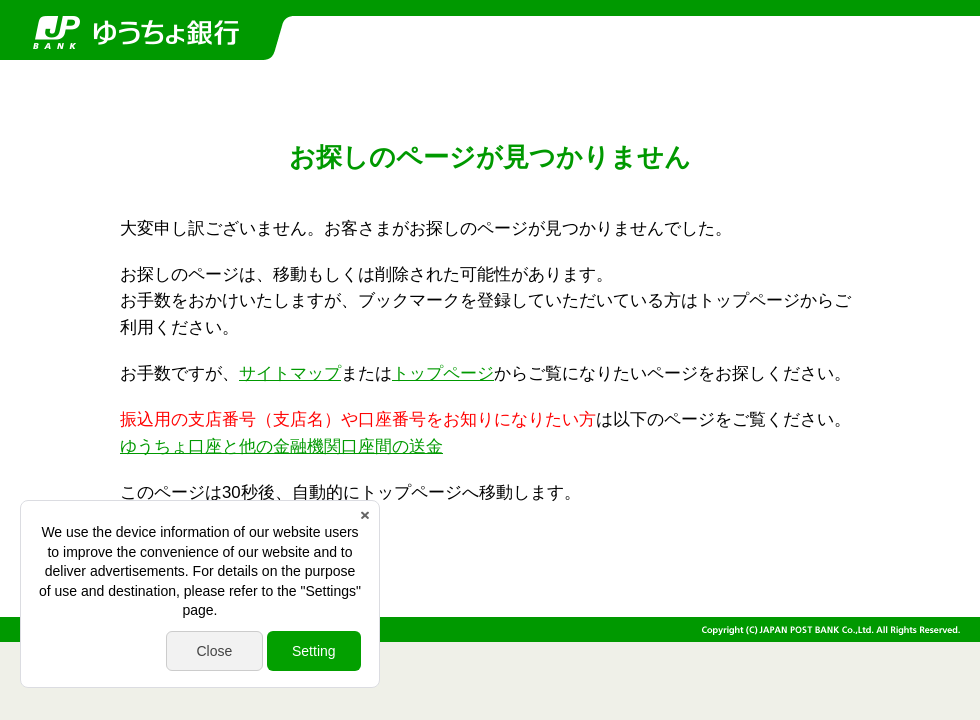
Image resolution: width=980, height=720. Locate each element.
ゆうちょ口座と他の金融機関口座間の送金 (281, 446)
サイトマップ (290, 373)
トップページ (443, 373)
